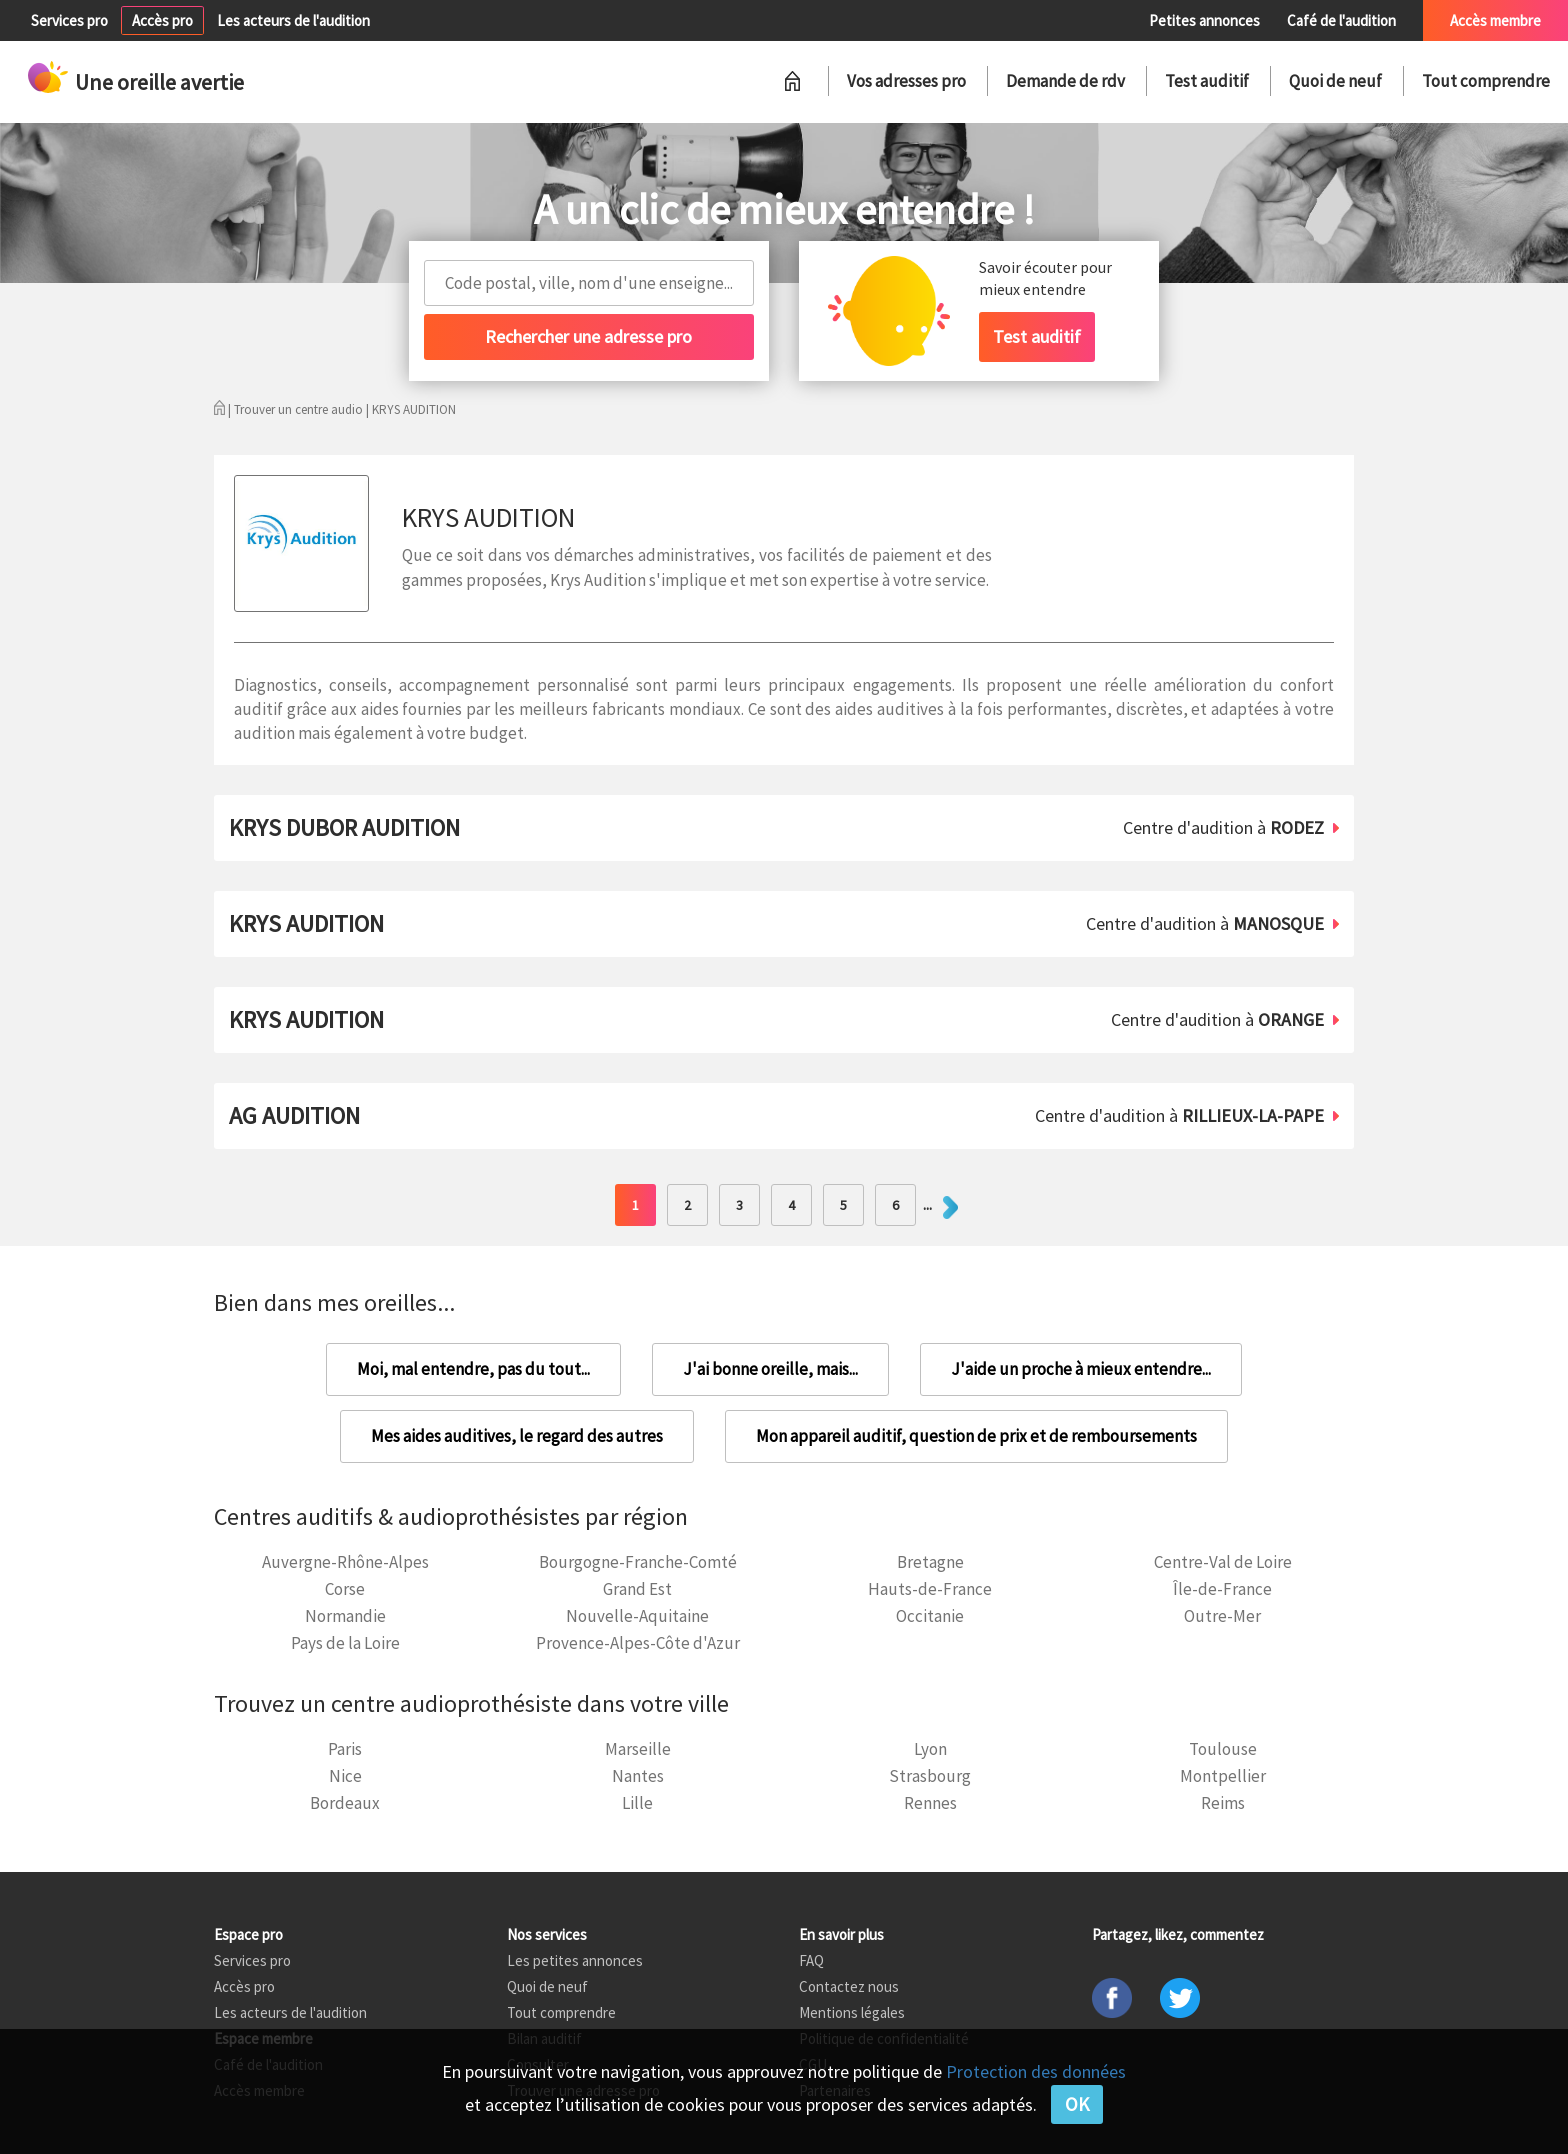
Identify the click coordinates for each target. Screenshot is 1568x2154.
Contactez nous (849, 1986)
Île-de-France (1222, 1589)
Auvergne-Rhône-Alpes (345, 1562)
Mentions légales (852, 2012)
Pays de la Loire (345, 1643)
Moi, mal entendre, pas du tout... (473, 1369)
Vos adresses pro (906, 81)
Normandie (345, 1616)
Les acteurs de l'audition (293, 20)
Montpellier (1223, 1776)
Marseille (638, 1749)
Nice (345, 1776)
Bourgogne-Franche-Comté (638, 1562)
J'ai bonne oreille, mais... (770, 1369)
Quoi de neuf (1335, 81)
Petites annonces (1204, 20)
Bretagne (930, 1562)
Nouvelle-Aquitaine (637, 1616)
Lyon (930, 1749)
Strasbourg (930, 1776)
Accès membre (1495, 20)
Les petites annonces (575, 1960)
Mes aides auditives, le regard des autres (517, 1436)
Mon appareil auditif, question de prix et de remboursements (976, 1436)
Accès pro (162, 20)
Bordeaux (345, 1803)
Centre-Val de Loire (1223, 1562)
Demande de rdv (1065, 81)
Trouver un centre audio (298, 409)
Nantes (638, 1776)
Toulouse (1223, 1749)
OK (1077, 2104)
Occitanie (930, 1616)
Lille (637, 1803)
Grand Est (637, 1589)
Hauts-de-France (930, 1589)
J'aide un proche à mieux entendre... (1081, 1369)
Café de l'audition (1341, 20)
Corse (345, 1589)
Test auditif (1207, 81)
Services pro (69, 20)
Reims (1223, 1803)
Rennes (930, 1803)
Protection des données (1036, 2071)
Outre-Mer (1222, 1616)
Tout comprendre (1486, 81)
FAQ (811, 1960)
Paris (345, 1749)
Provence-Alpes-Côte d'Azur (638, 1643)
